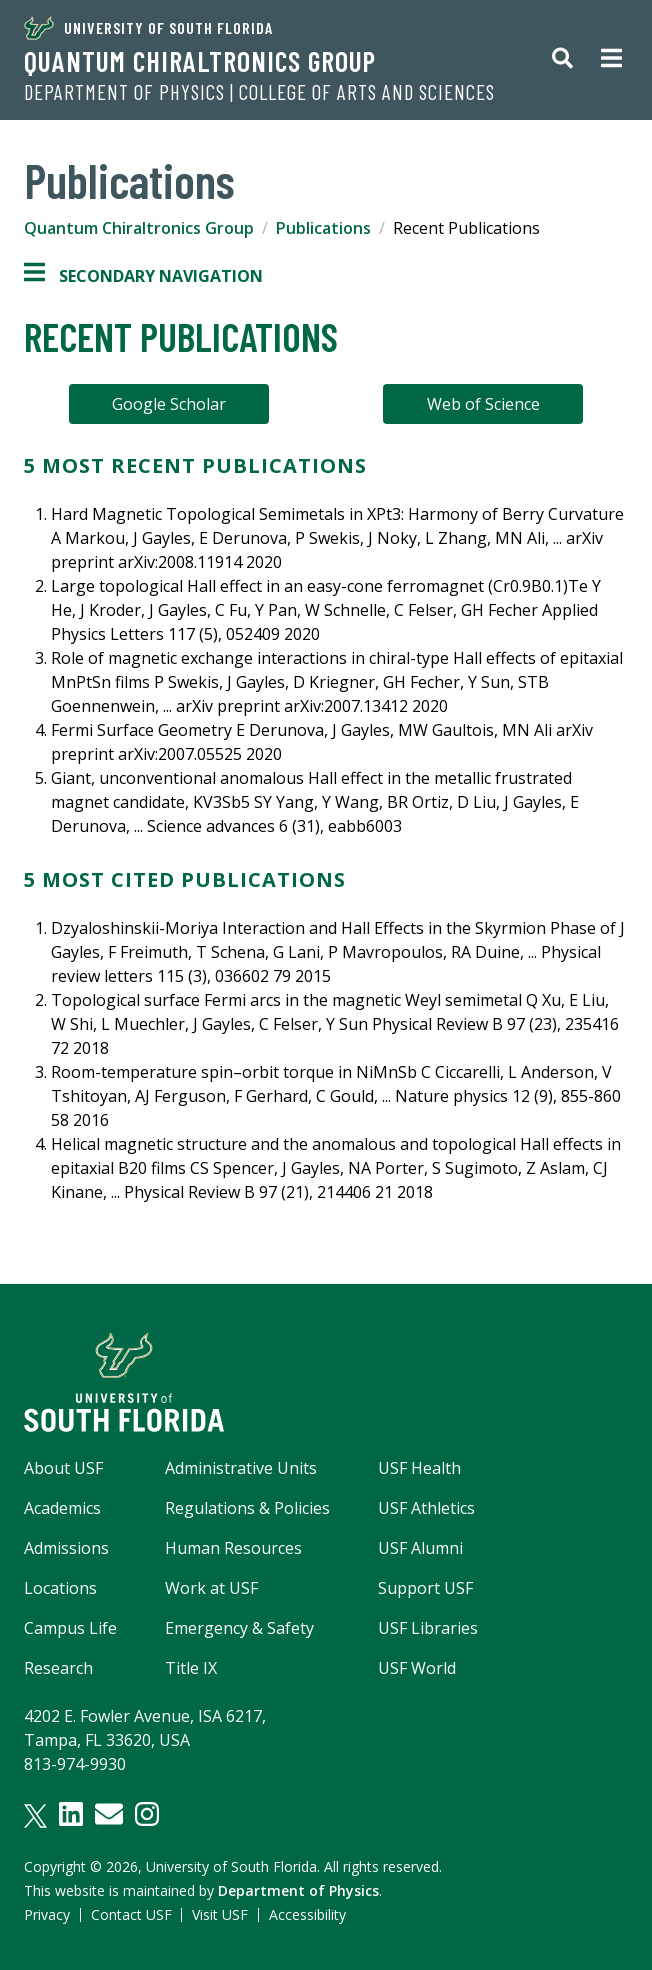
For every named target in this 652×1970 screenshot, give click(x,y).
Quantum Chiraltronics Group (200, 61)
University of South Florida (148, 28)
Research (58, 1668)
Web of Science (483, 404)
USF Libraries (428, 1628)
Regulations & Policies (247, 1508)
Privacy (47, 1914)
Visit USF (220, 1914)
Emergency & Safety (239, 1628)
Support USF (425, 1588)
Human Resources (233, 1548)
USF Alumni (420, 1548)
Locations (60, 1588)
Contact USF (131, 1914)
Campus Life (70, 1628)
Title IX (191, 1668)
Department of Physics (298, 1890)
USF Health (419, 1468)
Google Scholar (169, 404)
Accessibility (307, 1914)
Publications (323, 228)
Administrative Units (241, 1468)
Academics (62, 1508)
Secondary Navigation (143, 276)
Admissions (66, 1548)
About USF (63, 1468)
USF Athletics (426, 1508)
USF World (417, 1668)
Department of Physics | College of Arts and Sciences (259, 92)
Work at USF (211, 1588)
